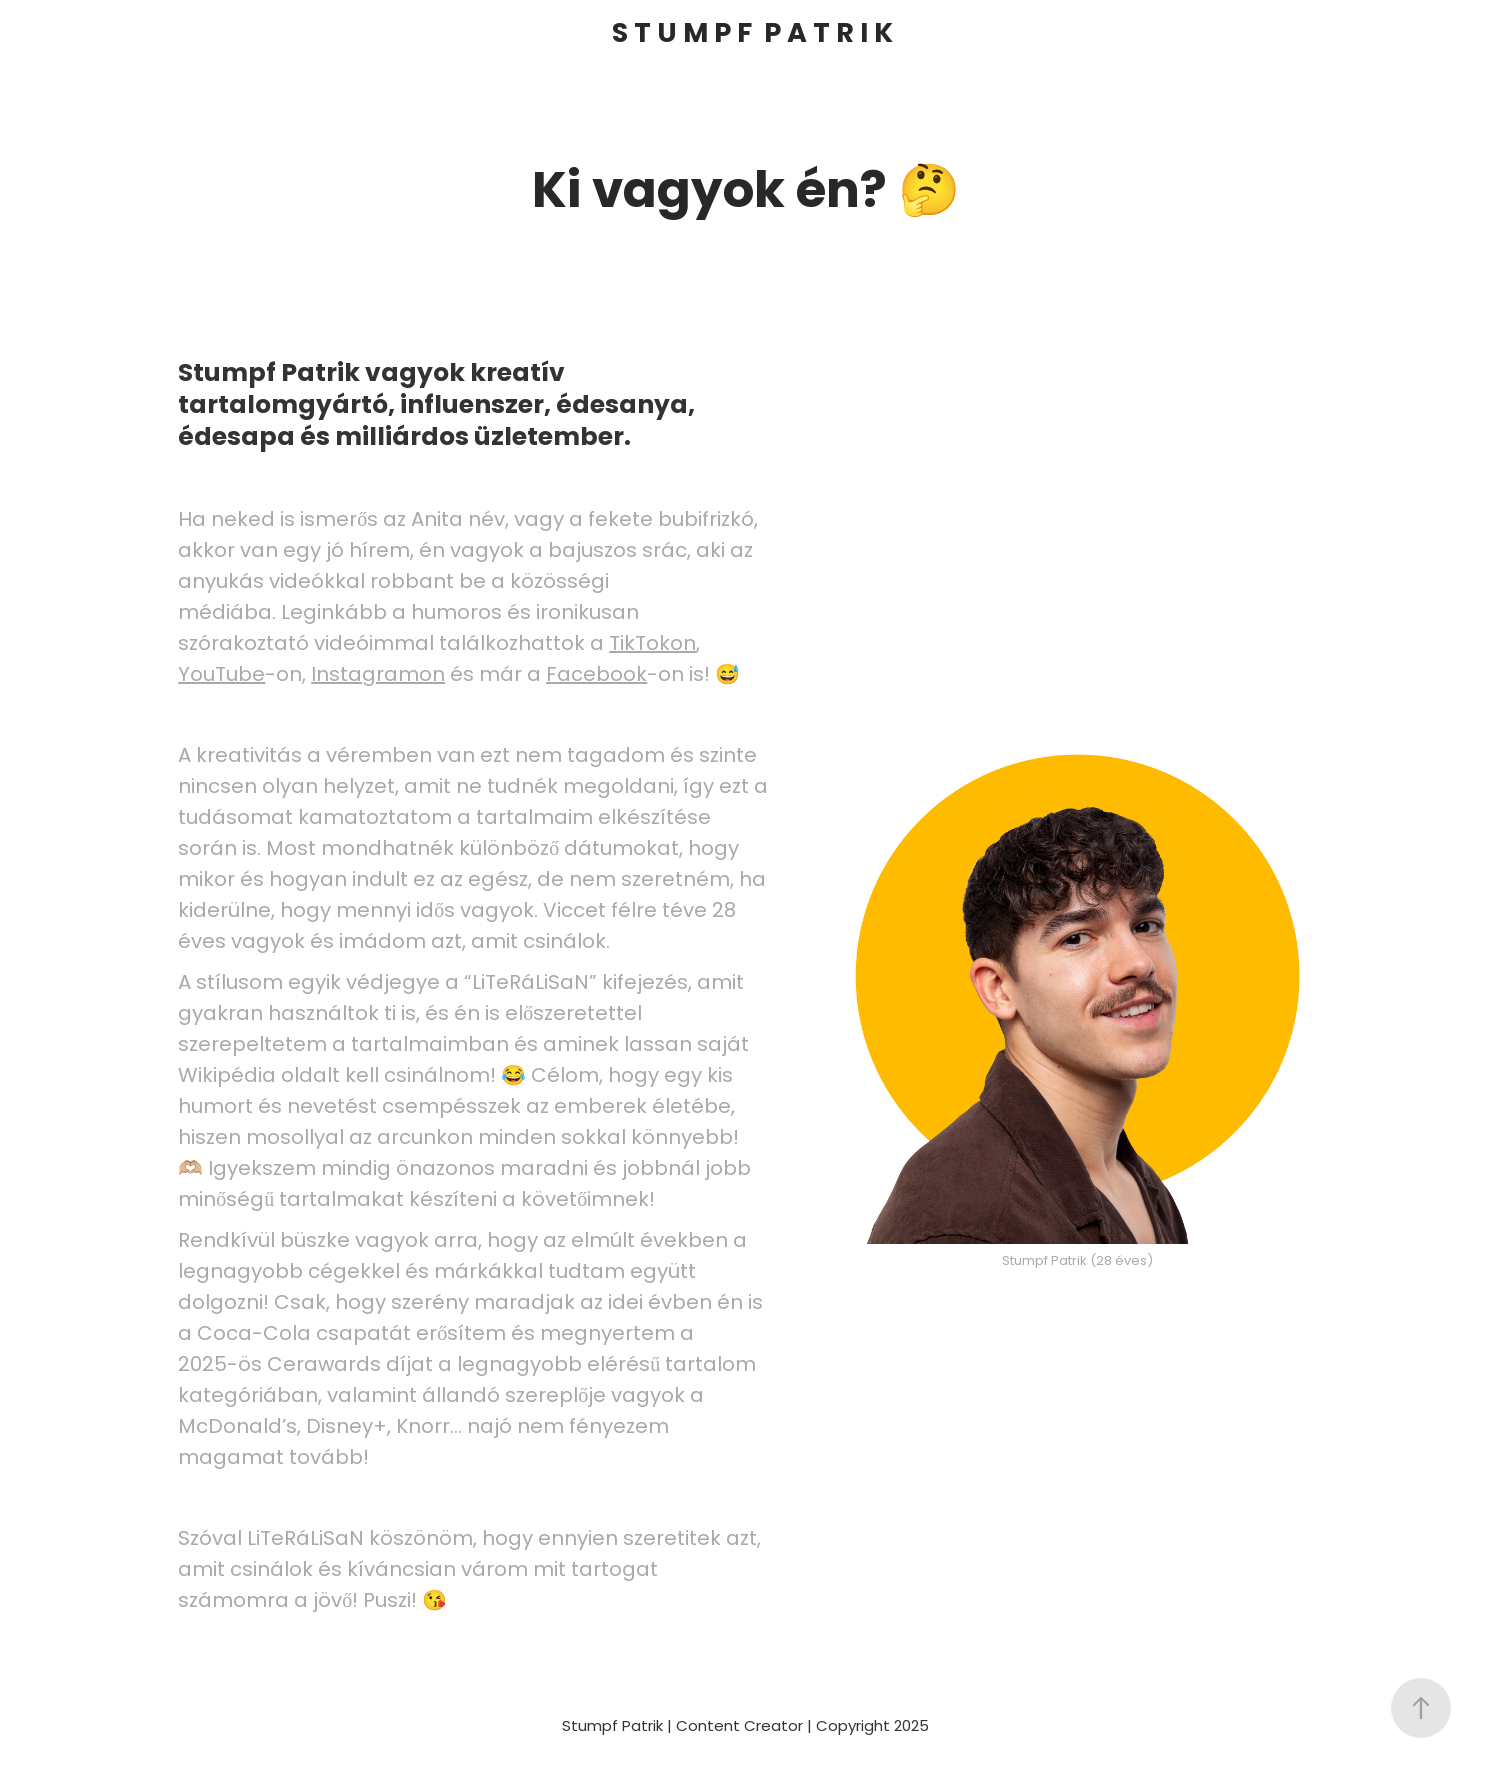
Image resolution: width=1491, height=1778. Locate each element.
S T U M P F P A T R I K (752, 35)
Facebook (596, 676)
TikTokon (652, 645)
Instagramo (371, 676)
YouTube (221, 676)
